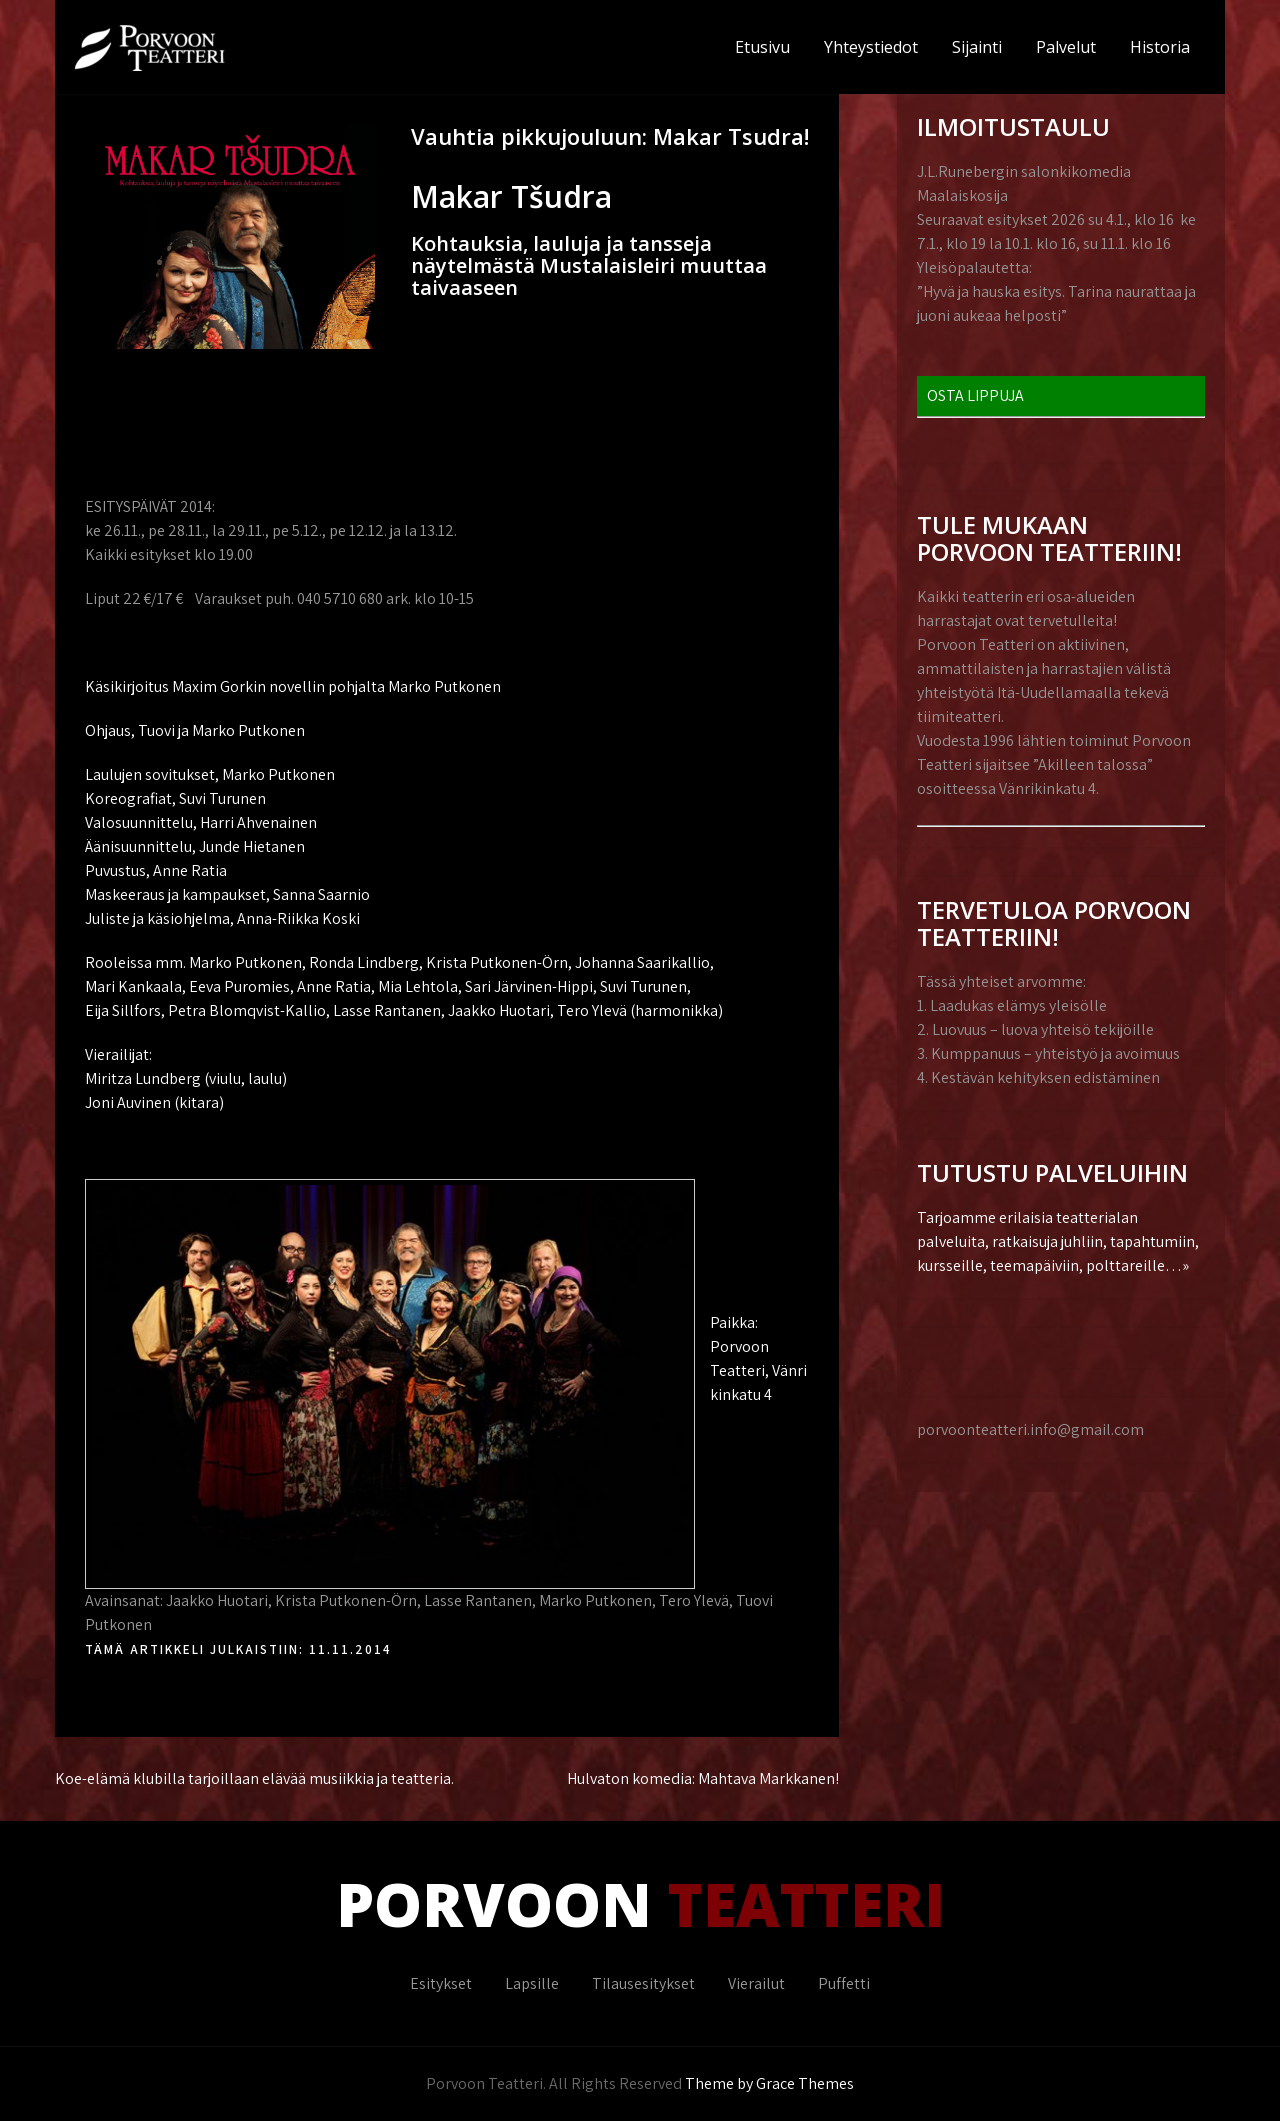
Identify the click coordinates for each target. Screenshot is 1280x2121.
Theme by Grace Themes (769, 2083)
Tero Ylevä (694, 1600)
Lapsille (532, 1983)
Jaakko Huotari (217, 1600)
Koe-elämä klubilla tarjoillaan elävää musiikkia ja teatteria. (254, 1778)
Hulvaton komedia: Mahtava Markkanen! (703, 1778)
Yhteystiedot (871, 47)
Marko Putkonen (595, 1600)
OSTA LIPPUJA (975, 395)
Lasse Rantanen (478, 1600)
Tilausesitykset (643, 1983)
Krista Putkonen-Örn (346, 1600)
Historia (1160, 47)
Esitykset (441, 1983)
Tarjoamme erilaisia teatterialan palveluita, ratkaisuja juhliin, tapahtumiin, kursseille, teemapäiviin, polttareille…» (1058, 1241)
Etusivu (762, 47)
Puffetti (844, 1983)
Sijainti (977, 47)
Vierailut (756, 1983)
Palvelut (1066, 47)
